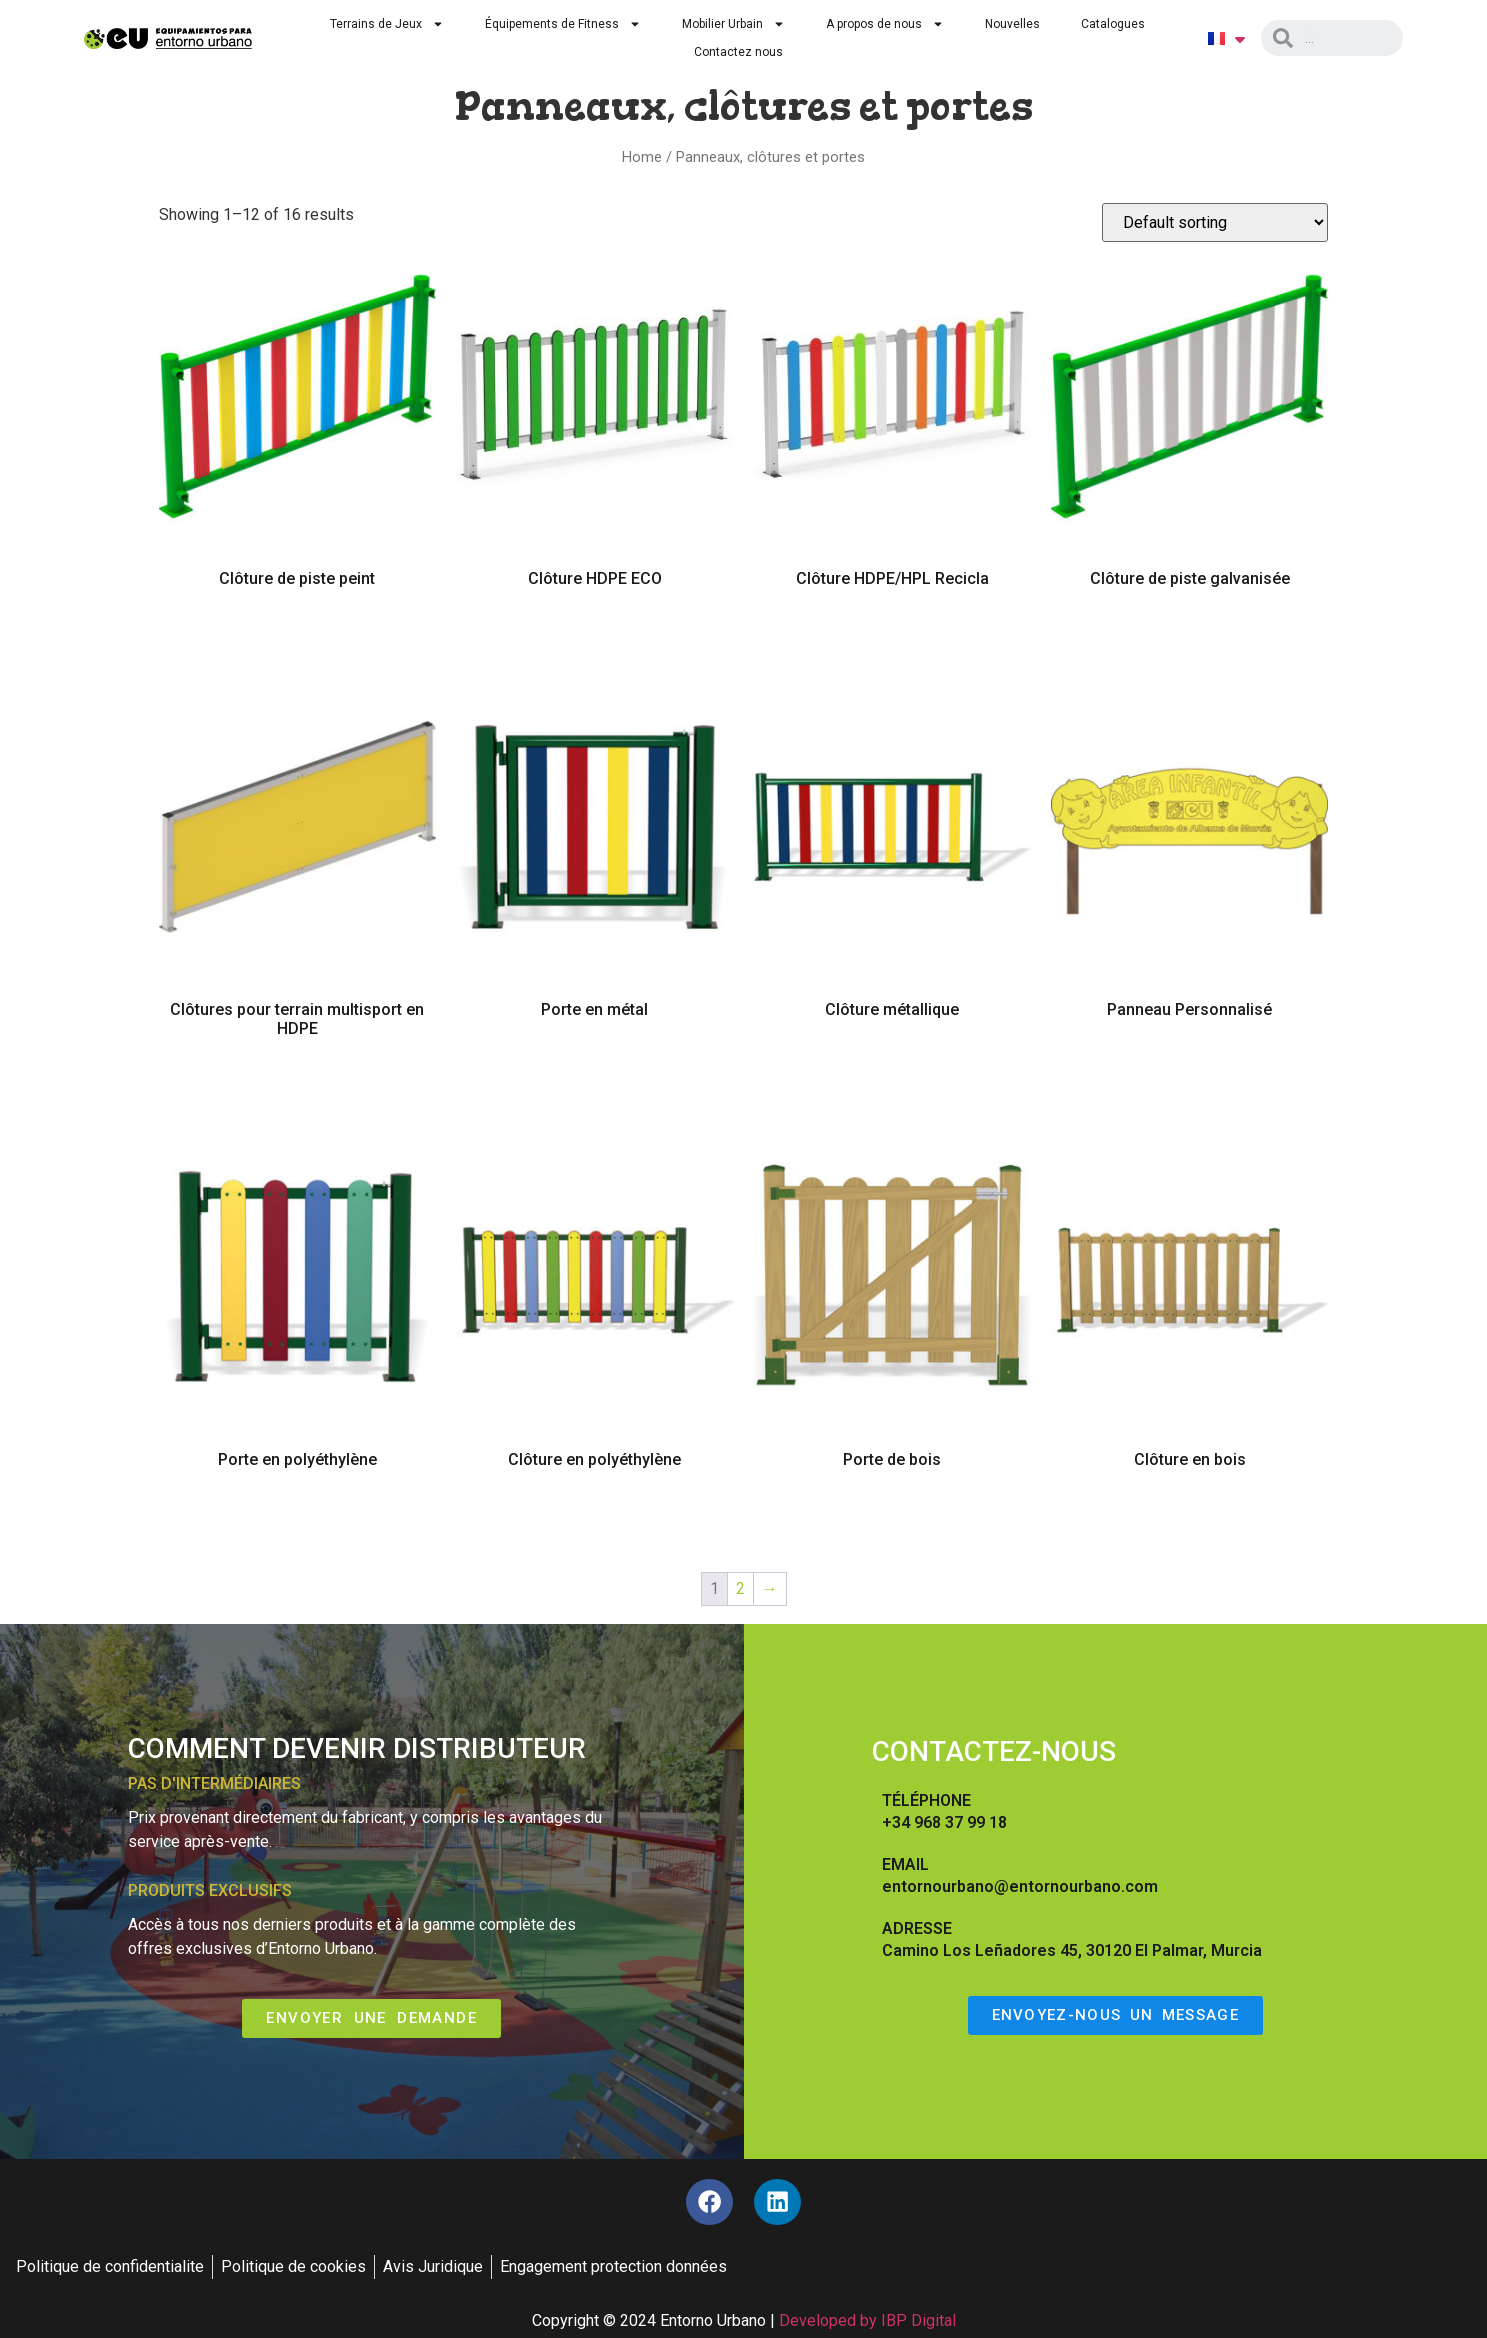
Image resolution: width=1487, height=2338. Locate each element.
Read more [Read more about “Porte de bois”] (892, 1517)
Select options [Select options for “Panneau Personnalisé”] (1190, 1069)
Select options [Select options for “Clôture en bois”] (1190, 1519)
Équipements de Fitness (563, 24)
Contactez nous (738, 52)
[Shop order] (1215, 222)
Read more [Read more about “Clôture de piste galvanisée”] (1189, 636)
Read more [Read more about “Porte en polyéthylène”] (297, 1517)
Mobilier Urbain (733, 24)
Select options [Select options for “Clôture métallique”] (892, 1069)
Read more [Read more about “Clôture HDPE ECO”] (594, 636)
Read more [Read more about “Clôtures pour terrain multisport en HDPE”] (297, 1086)
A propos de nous (885, 24)
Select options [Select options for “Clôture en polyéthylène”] (595, 1519)
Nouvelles (1012, 24)
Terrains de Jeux (387, 24)
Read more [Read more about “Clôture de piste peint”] (297, 636)
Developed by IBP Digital (867, 2324)
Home (642, 157)
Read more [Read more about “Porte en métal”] (594, 1067)
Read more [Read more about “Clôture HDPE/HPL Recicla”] (892, 636)
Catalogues (1113, 24)
